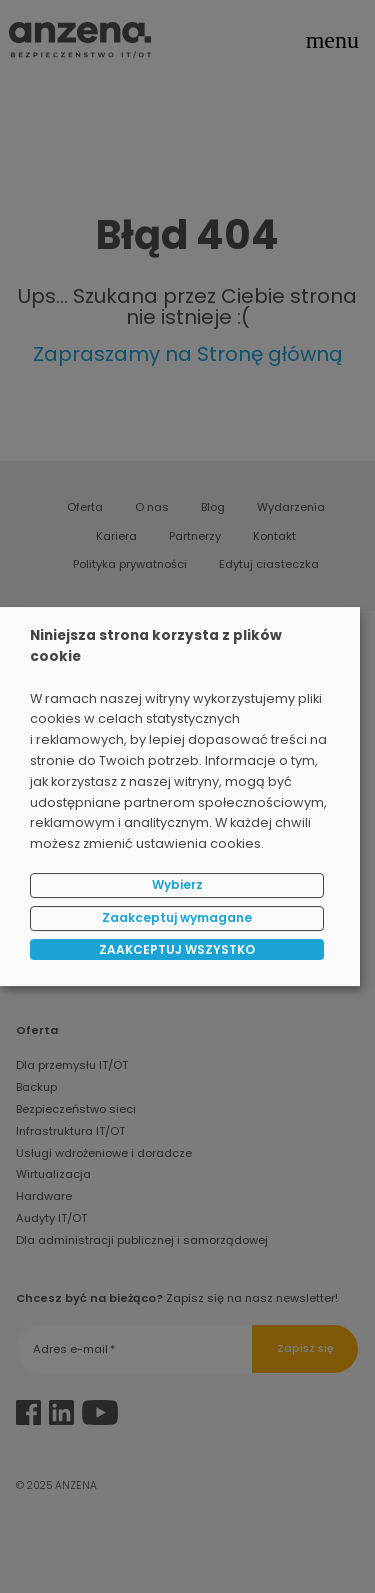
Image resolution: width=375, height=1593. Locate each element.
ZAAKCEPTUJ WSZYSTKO (177, 949)
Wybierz (177, 884)
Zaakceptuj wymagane (177, 917)
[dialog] (180, 797)
